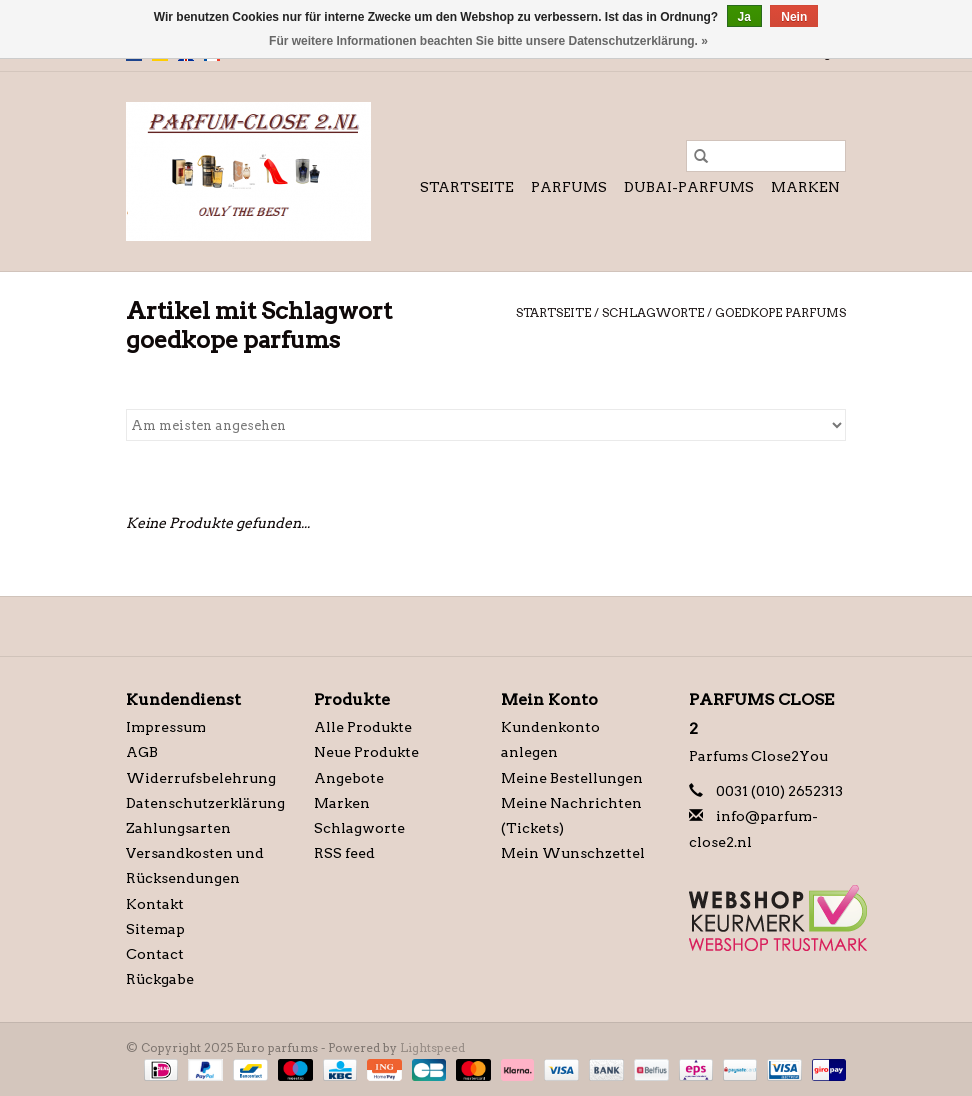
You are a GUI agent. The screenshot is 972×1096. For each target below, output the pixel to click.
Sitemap (155, 929)
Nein (794, 17)
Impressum (166, 727)
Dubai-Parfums (689, 187)
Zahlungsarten (178, 828)
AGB (142, 752)
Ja (744, 17)
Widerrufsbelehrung (201, 778)
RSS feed (344, 853)
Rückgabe (160, 979)
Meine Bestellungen (572, 778)
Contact (155, 954)
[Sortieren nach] (486, 425)
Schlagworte (653, 312)
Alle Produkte (363, 727)
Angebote (349, 778)
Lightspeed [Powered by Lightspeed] (432, 1047)
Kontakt (155, 904)
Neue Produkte (366, 752)
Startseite (467, 187)
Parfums (569, 187)
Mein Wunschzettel (573, 853)
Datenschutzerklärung (205, 803)
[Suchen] (766, 156)
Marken (805, 187)
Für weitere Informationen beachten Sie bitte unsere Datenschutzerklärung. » (488, 41)
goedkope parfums (780, 312)
